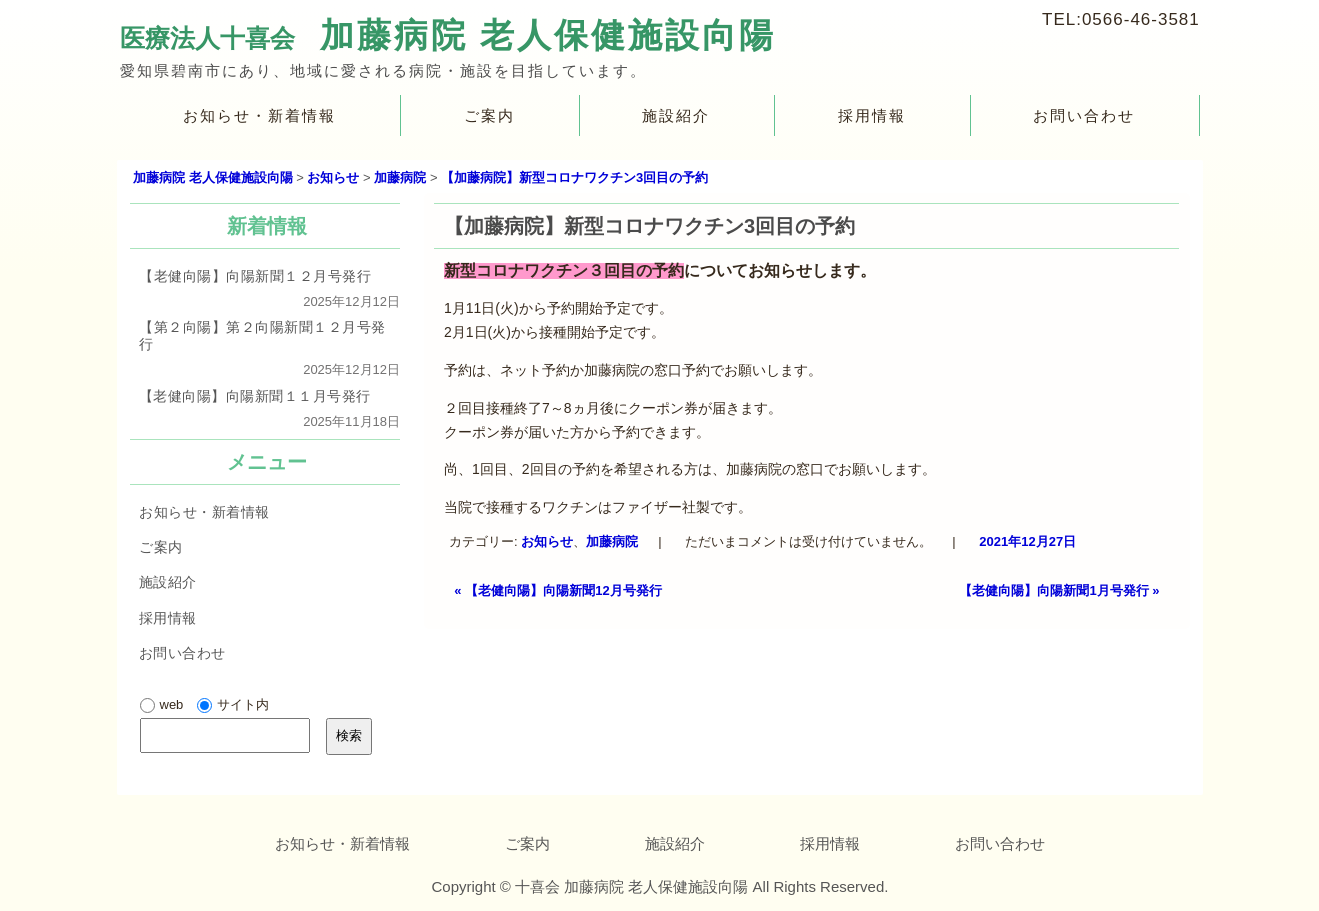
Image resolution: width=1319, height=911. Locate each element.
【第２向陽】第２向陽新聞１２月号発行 (261, 335)
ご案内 (488, 115)
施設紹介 (676, 115)
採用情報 (872, 115)
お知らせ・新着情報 (259, 115)
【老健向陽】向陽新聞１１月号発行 (254, 395)
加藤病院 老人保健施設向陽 (547, 35)
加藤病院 (613, 541)
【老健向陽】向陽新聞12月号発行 (557, 590)
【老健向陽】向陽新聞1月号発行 (1059, 590)
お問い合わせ (1084, 115)
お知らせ (548, 541)
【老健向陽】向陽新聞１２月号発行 (255, 276)
